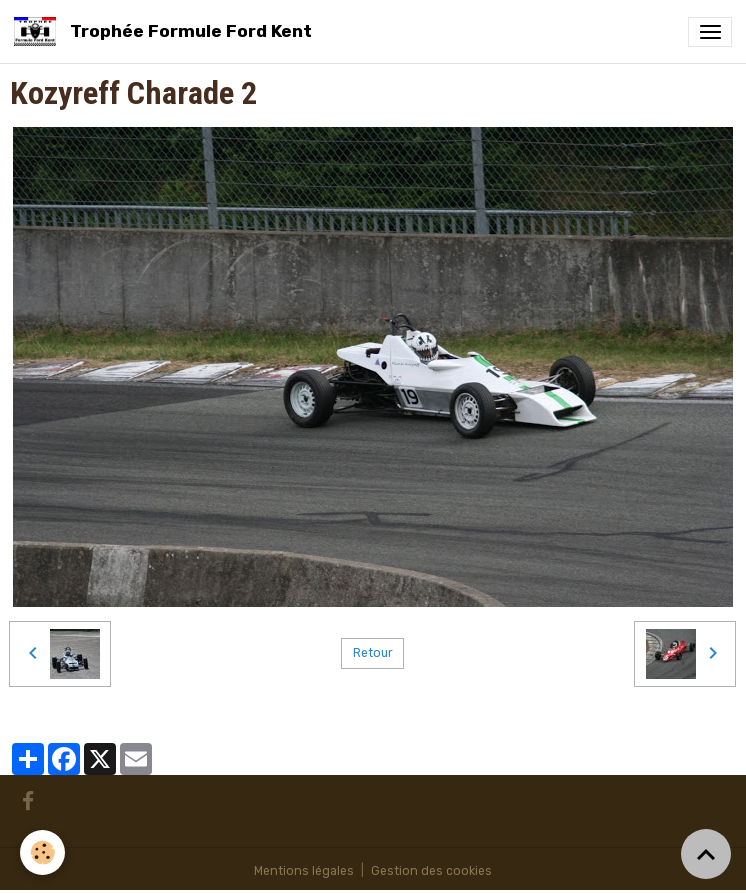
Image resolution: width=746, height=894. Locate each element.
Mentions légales (304, 871)
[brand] (166, 31)
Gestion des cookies (431, 871)
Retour (373, 653)
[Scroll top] (706, 854)
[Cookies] (42, 852)
